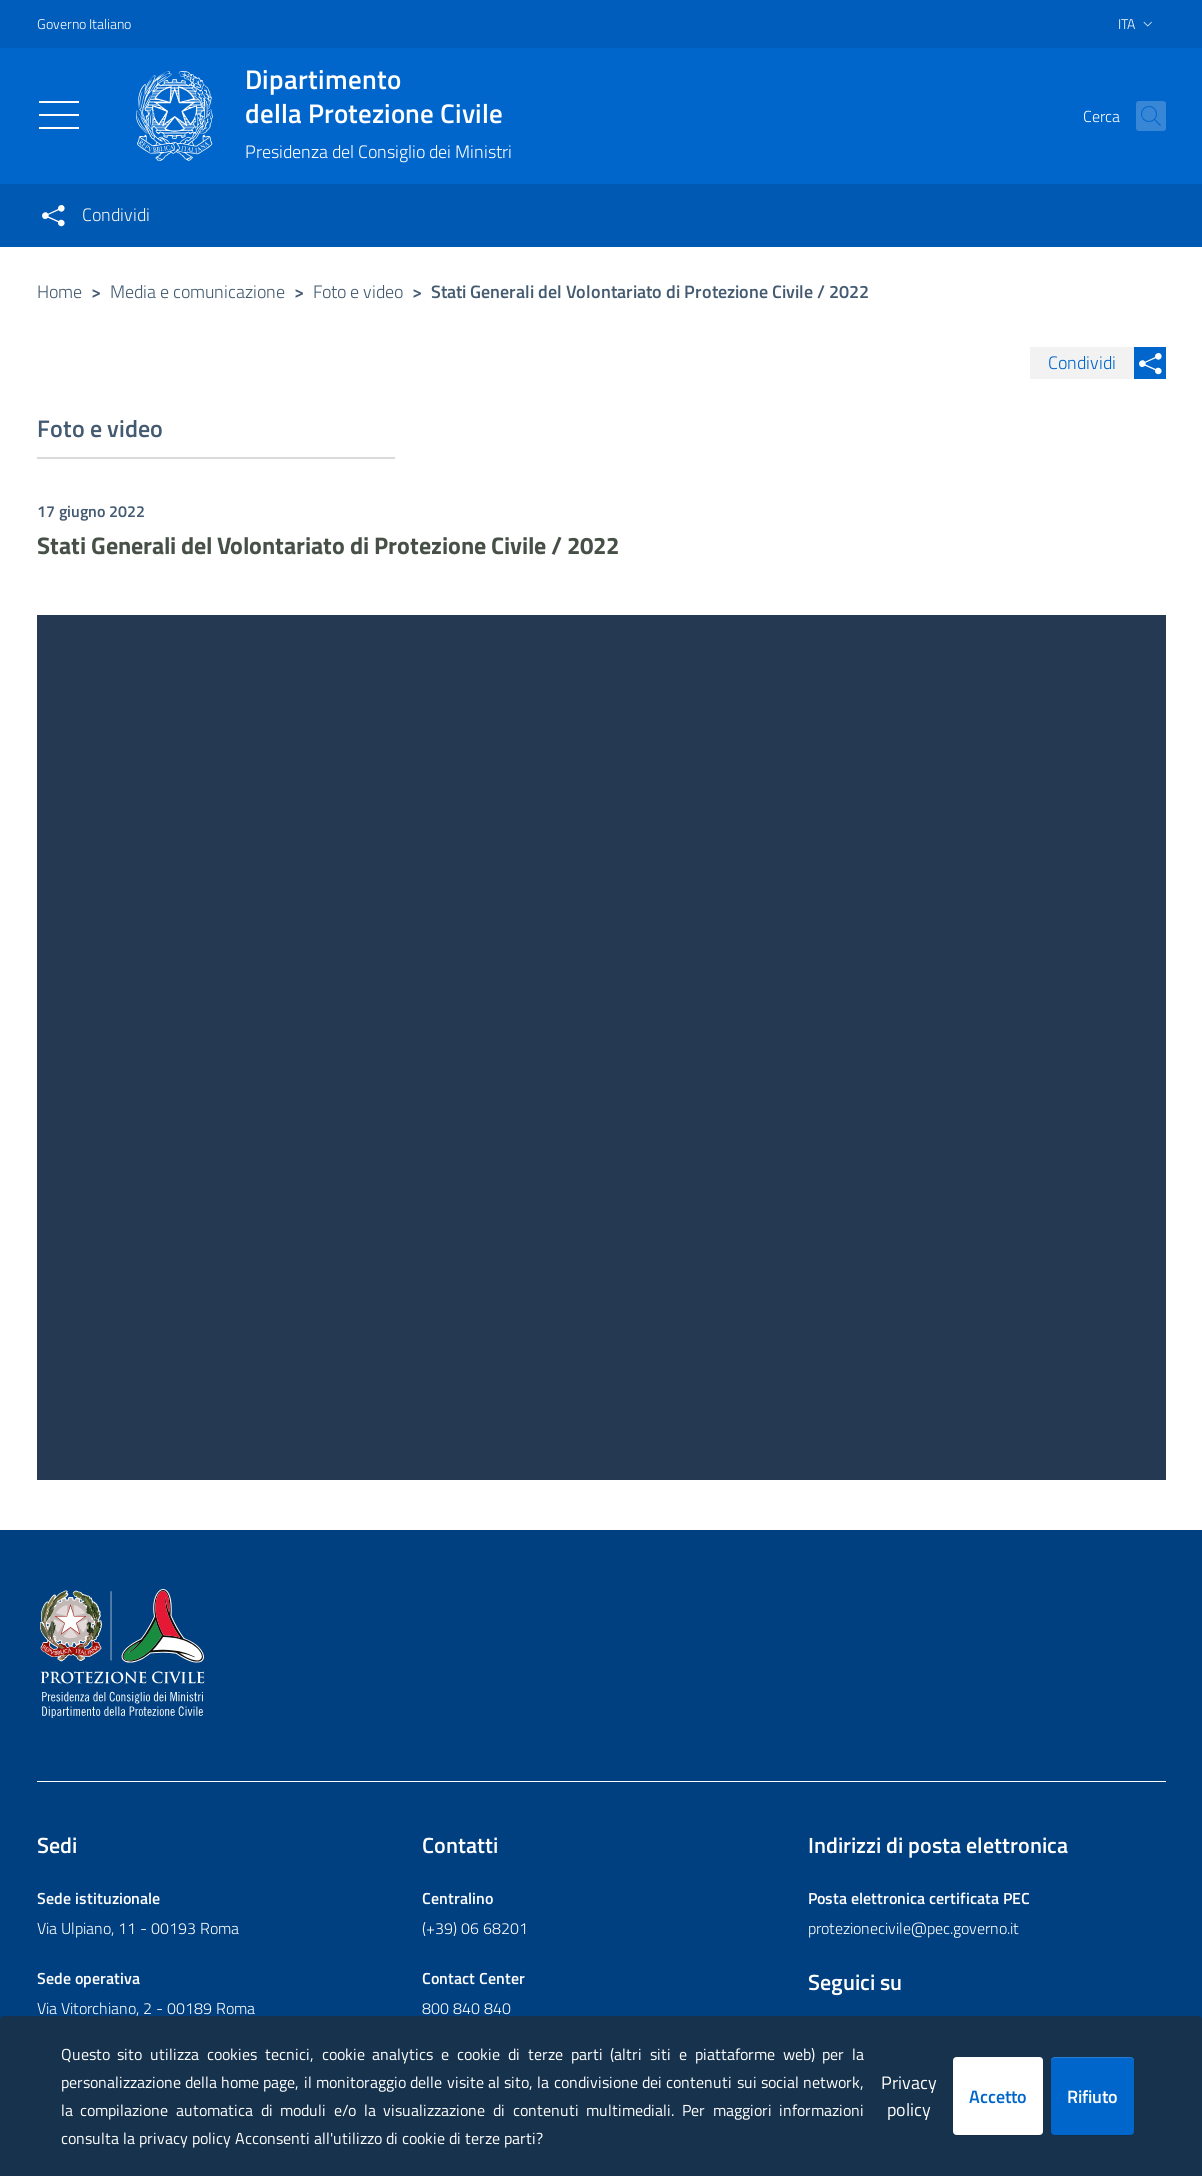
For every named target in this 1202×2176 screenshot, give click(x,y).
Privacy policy (909, 2096)
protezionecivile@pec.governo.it (913, 1928)
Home (59, 291)
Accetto (998, 2096)
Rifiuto (1092, 2096)
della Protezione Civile (378, 96)
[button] (1142, 116)
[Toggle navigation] (59, 115)
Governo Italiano (84, 23)
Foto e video (358, 291)
